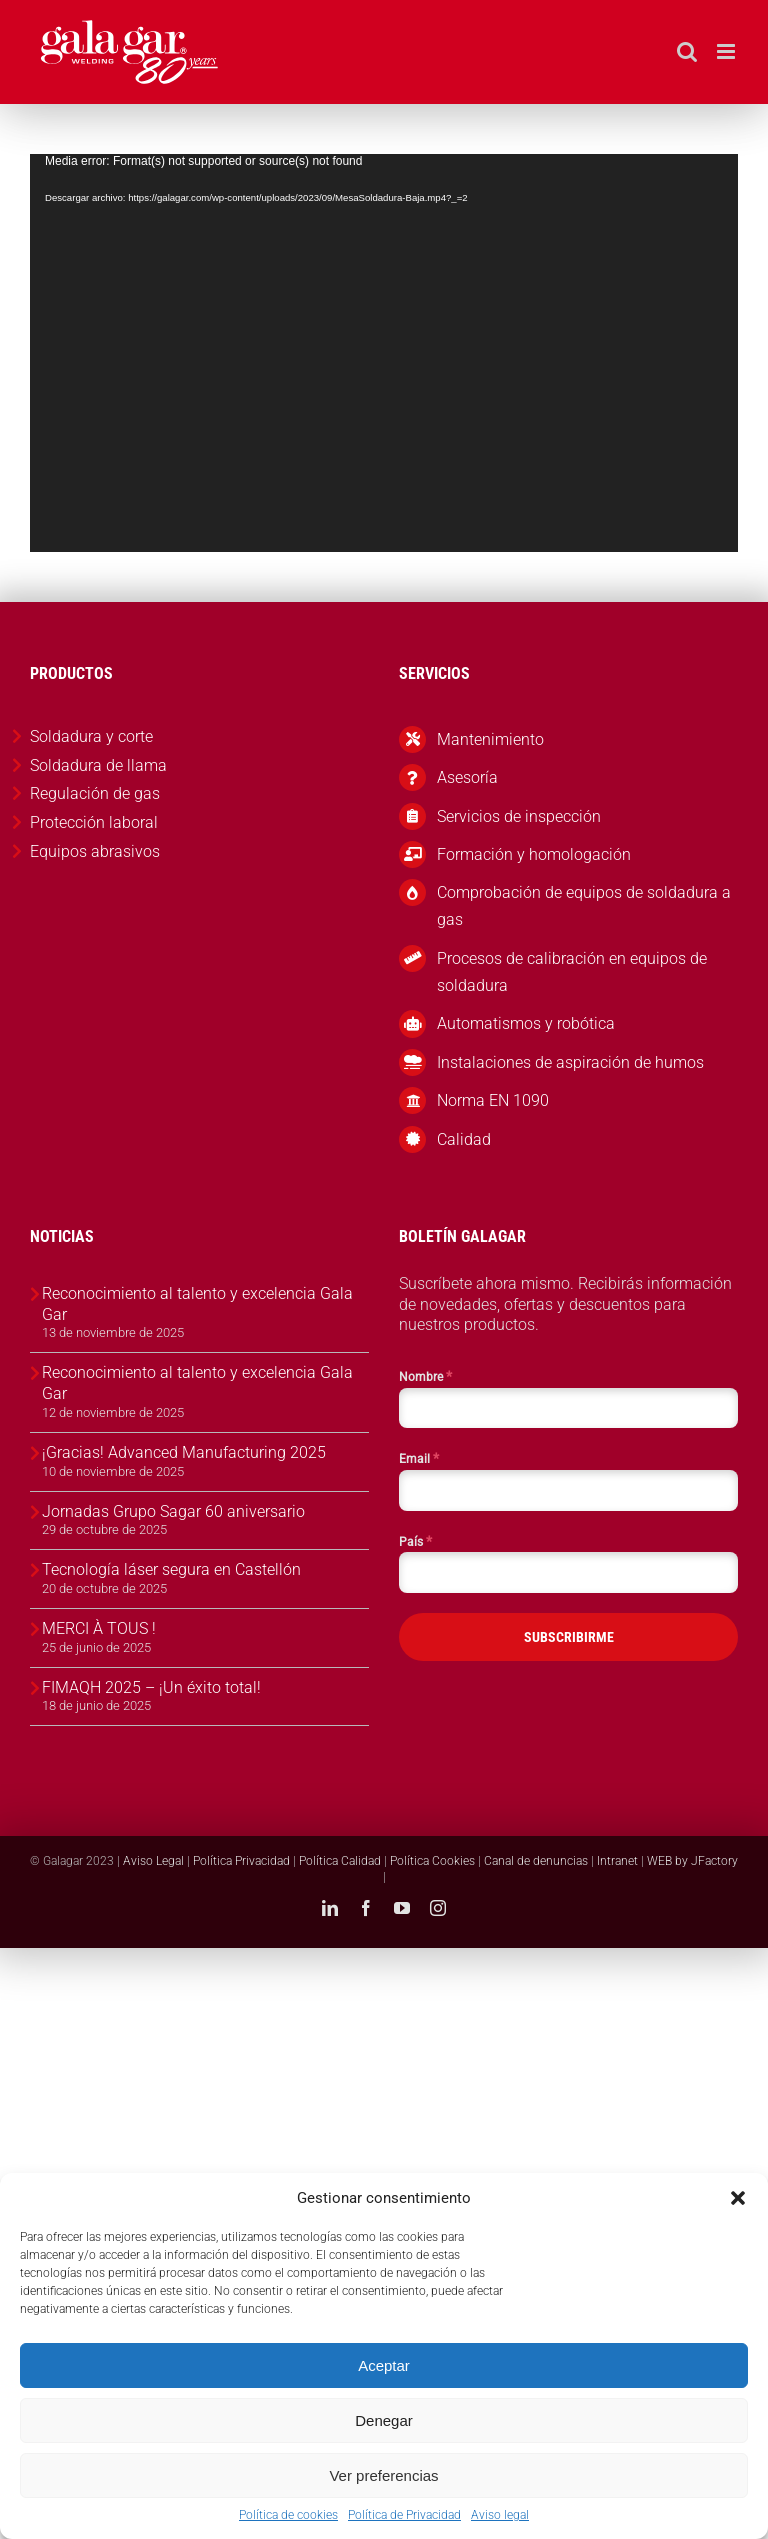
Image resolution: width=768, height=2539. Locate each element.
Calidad (464, 1139)
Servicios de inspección (519, 816)
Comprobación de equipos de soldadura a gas (584, 906)
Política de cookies (288, 2515)
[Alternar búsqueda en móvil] (687, 51)
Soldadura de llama (98, 765)
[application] (384, 353)
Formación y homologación (534, 854)
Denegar (384, 2420)
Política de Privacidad (404, 2515)
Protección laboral (94, 822)
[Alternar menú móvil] (727, 51)
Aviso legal (500, 2515)
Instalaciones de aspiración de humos (570, 1062)
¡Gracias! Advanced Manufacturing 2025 (184, 1452)
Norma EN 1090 (493, 1100)
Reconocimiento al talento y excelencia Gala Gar (197, 1304)
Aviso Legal (153, 1861)
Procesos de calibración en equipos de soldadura (572, 972)
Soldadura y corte (91, 736)
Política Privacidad (241, 1861)
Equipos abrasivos (95, 851)
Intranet (617, 1861)
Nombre (425, 1376)
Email (419, 1458)
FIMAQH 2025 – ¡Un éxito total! (151, 1687)
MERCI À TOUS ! (99, 1628)
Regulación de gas (95, 793)
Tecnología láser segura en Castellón (171, 1569)
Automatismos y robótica (526, 1023)
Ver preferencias (383, 2475)
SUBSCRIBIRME (569, 1637)
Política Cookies (432, 1861)
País (415, 1541)
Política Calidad (340, 1861)
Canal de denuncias (536, 1861)
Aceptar (384, 2365)
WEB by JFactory (692, 1861)
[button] (738, 2198)
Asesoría (467, 777)
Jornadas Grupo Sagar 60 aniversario (173, 1511)
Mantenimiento (490, 739)
